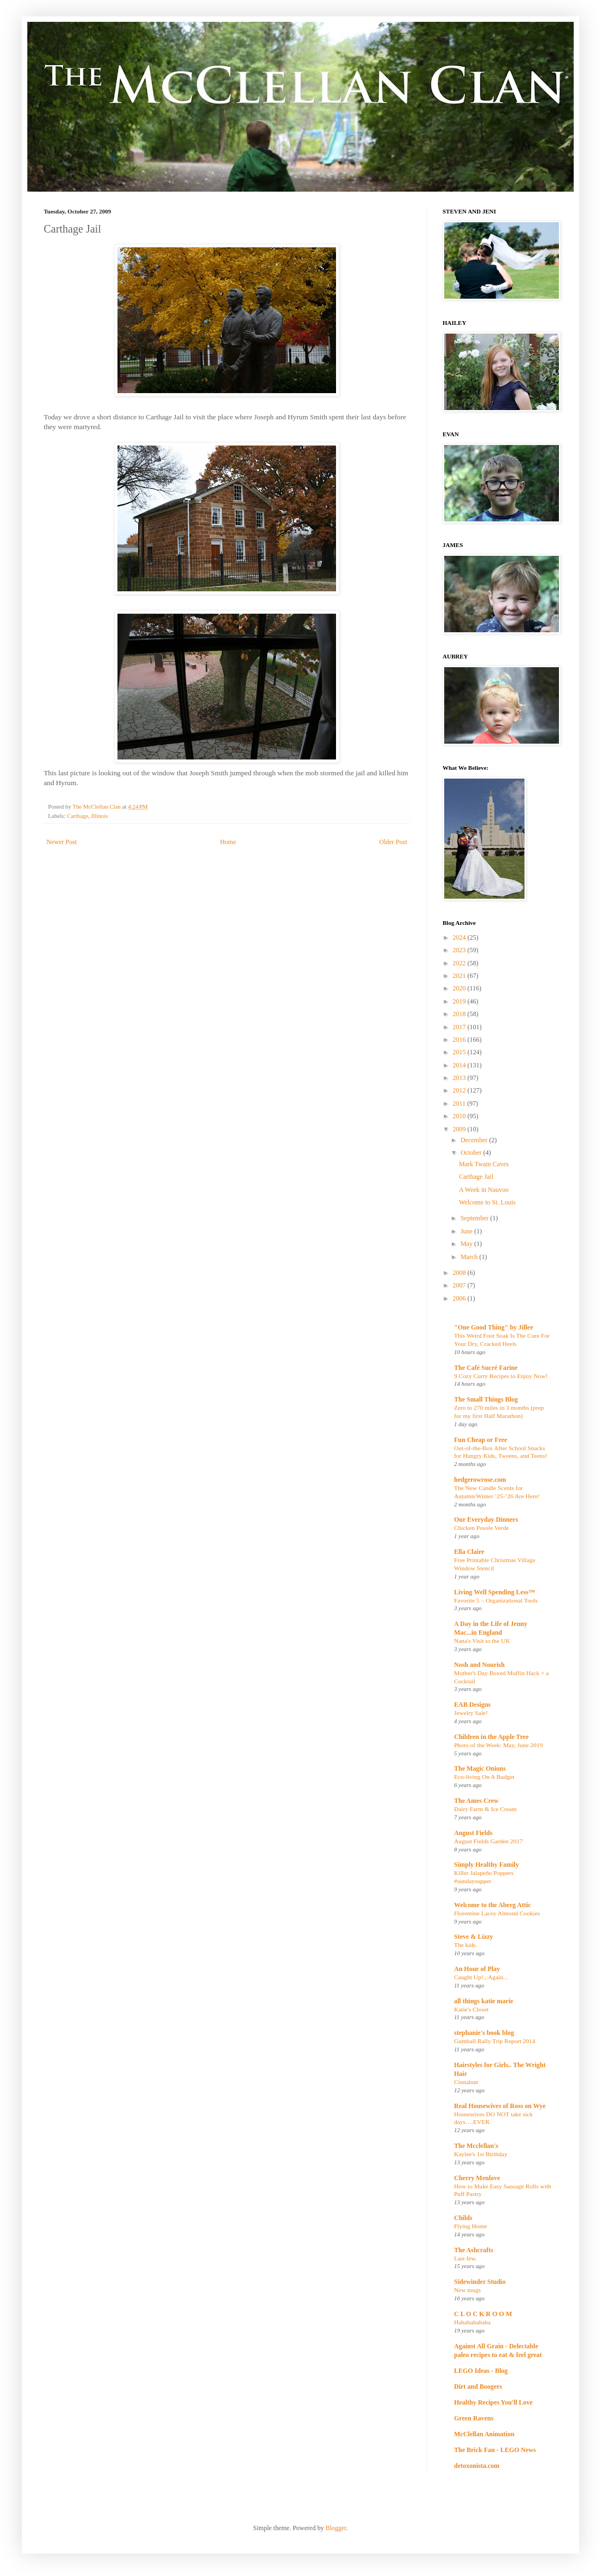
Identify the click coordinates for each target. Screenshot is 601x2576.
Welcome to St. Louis (487, 1202)
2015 (460, 1052)
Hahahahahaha (472, 2322)
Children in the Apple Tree (491, 1737)
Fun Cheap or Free (480, 1440)
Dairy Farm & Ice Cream (485, 1809)
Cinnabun (466, 2082)
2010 (460, 1116)
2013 (460, 1078)
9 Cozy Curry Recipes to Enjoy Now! (500, 1376)
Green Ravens (473, 2418)
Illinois (99, 815)
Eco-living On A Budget (484, 1776)
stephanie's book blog (484, 2033)
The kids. (465, 1945)
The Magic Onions (480, 1768)
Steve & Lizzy (473, 1936)
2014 (460, 1065)
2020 (460, 988)
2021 (460, 976)
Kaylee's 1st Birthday (481, 2154)
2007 (460, 1285)
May (467, 1244)
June (467, 1231)
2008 (460, 1273)
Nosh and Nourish (479, 1665)
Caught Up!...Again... (481, 1977)
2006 (460, 1298)
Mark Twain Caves (484, 1164)
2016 (460, 1039)
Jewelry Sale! (471, 1713)
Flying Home (470, 2226)
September (475, 1218)
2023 (460, 950)
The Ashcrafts (473, 2250)
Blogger (336, 2528)
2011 (460, 1103)
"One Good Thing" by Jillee (493, 1327)
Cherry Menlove (477, 2178)
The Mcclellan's (476, 2146)
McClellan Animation (484, 2434)
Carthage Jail (476, 1176)
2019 (460, 1001)
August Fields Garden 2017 (488, 1841)
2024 (460, 937)
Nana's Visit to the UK (482, 1640)
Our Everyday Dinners (486, 1519)
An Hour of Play (477, 1969)
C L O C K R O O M (483, 2314)
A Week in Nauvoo (484, 1190)
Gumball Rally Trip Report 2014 (494, 2041)
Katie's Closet (471, 2009)
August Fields (473, 1833)
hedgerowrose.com (480, 1479)
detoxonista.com (476, 2466)
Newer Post (61, 842)
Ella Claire (469, 1552)
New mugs (467, 2290)
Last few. (465, 2258)
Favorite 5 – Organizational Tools (496, 1600)
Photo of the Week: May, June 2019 (498, 1745)
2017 (460, 1027)
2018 (460, 1014)
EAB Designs (472, 1704)
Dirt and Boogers (478, 2386)
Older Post (393, 842)
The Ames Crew (476, 1801)
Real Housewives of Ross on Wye (500, 2106)
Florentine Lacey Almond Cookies (497, 1913)
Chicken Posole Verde (481, 1527)
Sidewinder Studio (479, 2282)
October (472, 1152)
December (475, 1140)
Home (228, 842)
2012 (460, 1090)
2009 (460, 1129)
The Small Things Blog (486, 1399)
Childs (463, 2218)
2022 (460, 963)
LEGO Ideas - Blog (481, 2371)
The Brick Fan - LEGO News (495, 2450)
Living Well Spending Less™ (494, 1592)
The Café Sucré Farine (485, 1368)
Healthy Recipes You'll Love (493, 2402)
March (470, 1257)
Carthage (77, 815)
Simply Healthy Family (486, 1864)
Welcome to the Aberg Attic (492, 1905)
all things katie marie (483, 2001)
